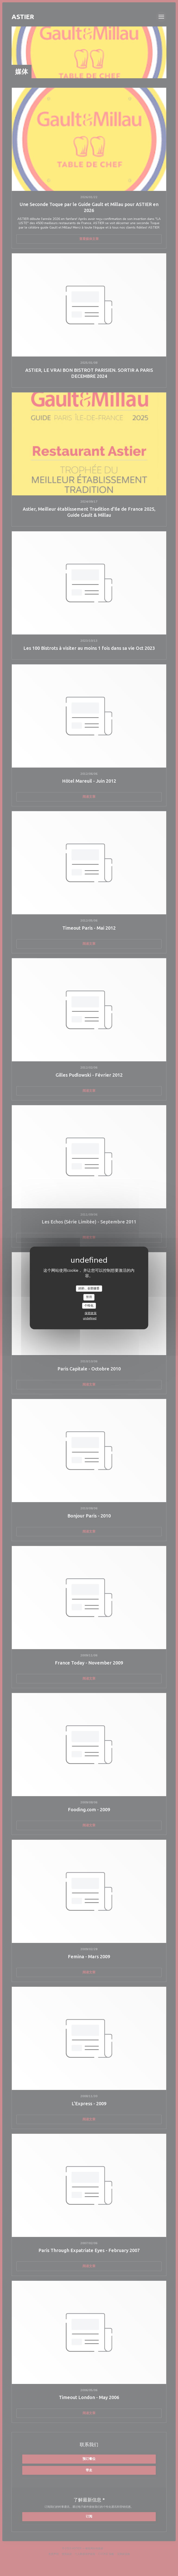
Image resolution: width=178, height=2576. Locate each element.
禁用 (89, 1297)
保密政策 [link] (91, 1313)
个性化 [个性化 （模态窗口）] (88, 1306)
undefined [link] (89, 1318)
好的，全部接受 (88, 1288)
